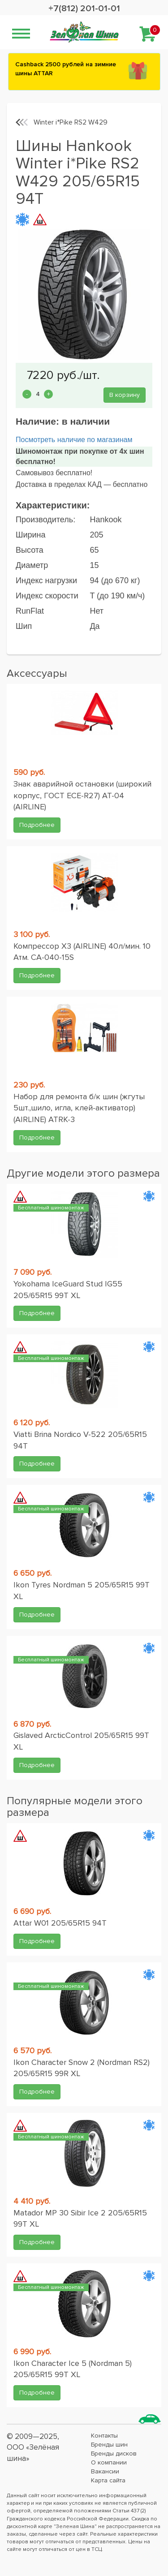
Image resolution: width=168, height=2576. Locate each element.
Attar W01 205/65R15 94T (60, 1923)
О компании (109, 2462)
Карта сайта (108, 2480)
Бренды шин (109, 2444)
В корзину (124, 395)
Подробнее (37, 825)
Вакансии (105, 2471)
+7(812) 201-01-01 (84, 8)
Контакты (104, 2435)
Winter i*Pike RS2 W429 (71, 122)
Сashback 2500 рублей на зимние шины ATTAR (65, 68)
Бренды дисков (114, 2453)
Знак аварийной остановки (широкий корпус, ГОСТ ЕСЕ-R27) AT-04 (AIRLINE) (82, 795)
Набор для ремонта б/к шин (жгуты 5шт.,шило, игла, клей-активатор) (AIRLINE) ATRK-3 (79, 1108)
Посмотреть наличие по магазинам (74, 439)
